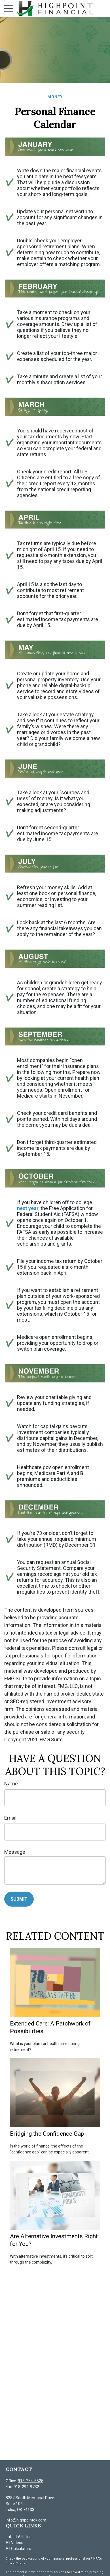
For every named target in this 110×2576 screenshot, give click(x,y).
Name (11, 1784)
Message (14, 1852)
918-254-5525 (30, 2481)
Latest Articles (18, 2536)
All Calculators (18, 2548)
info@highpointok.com (26, 2520)
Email (10, 1818)
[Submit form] (19, 1899)
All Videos (14, 2542)
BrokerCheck (15, 2563)
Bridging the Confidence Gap (47, 2133)
